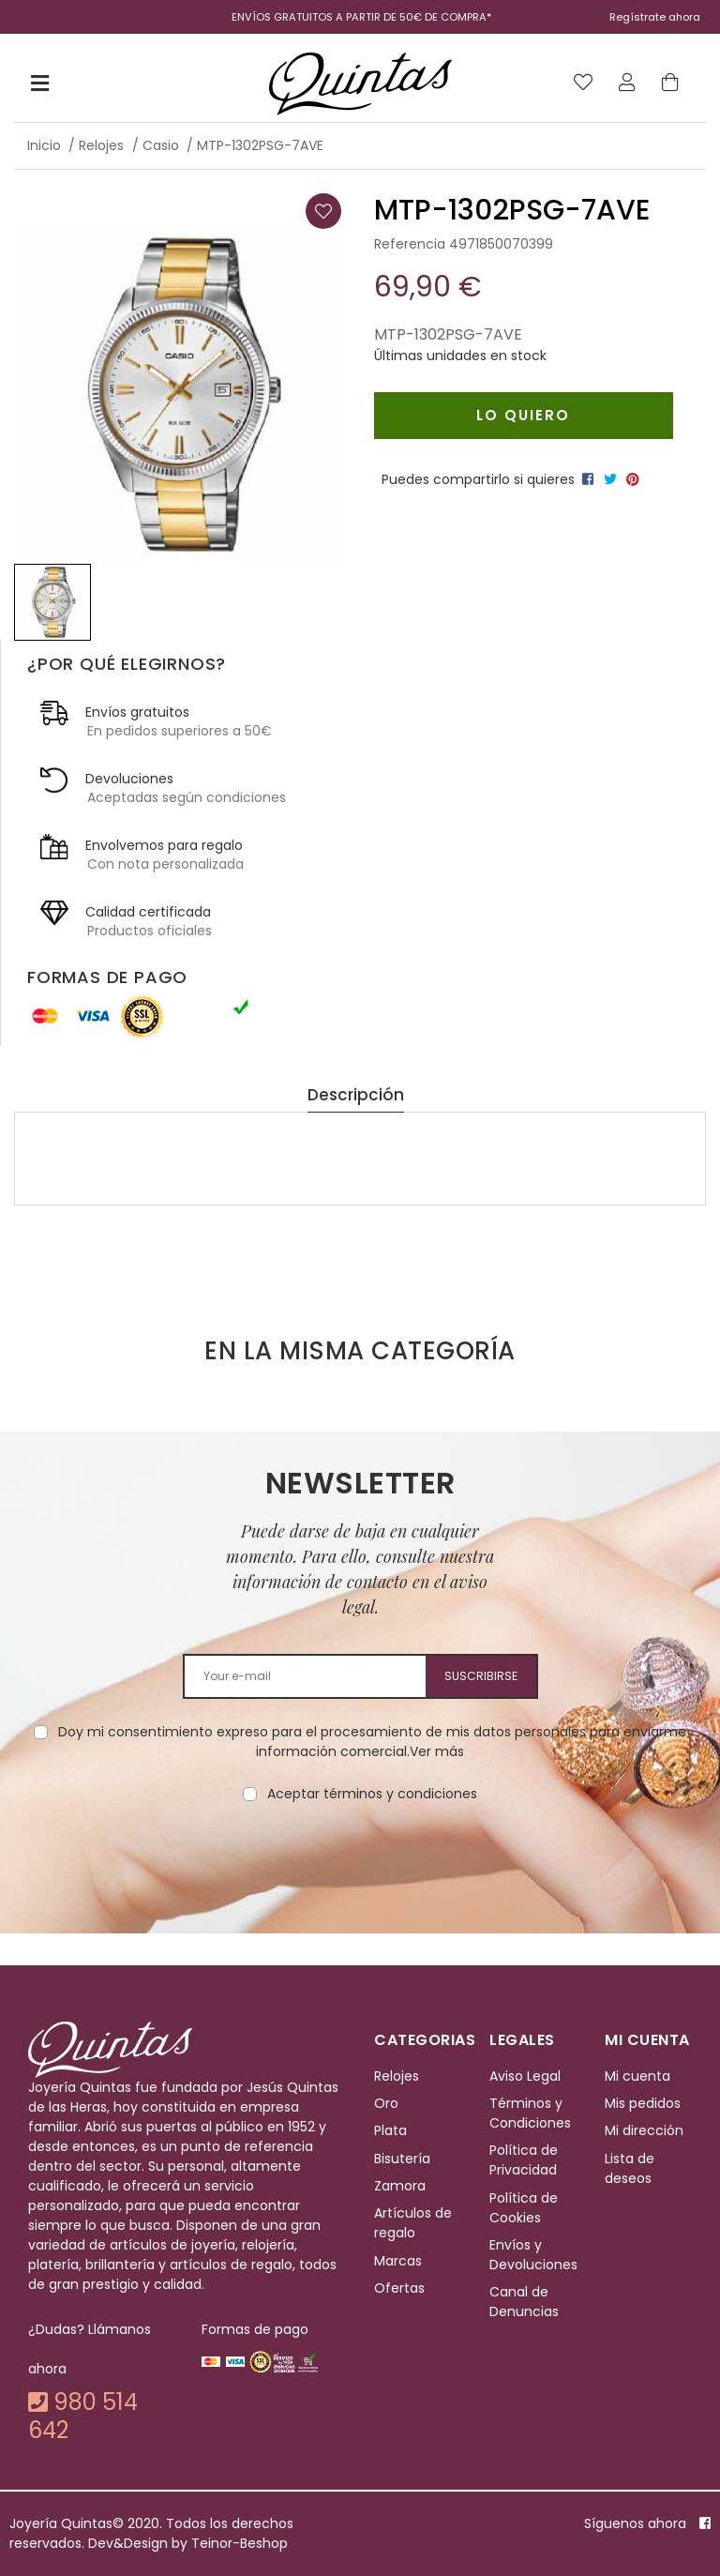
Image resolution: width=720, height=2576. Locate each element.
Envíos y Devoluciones (533, 2254)
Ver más (437, 1751)
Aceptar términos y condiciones (372, 1793)
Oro (386, 2103)
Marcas (398, 2260)
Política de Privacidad (523, 2160)
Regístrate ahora (654, 16)
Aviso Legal (525, 2076)
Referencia (409, 244)
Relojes (396, 2076)
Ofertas (399, 2288)
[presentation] (360, 1863)
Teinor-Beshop (239, 2543)
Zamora (400, 2185)
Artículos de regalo (413, 2224)
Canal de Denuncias (524, 2302)
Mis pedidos (643, 2103)
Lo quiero (523, 415)
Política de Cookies (523, 2208)
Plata (390, 2130)
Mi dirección (644, 2130)
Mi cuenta (637, 2076)
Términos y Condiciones (530, 2113)
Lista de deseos (629, 2168)
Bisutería (402, 2158)
